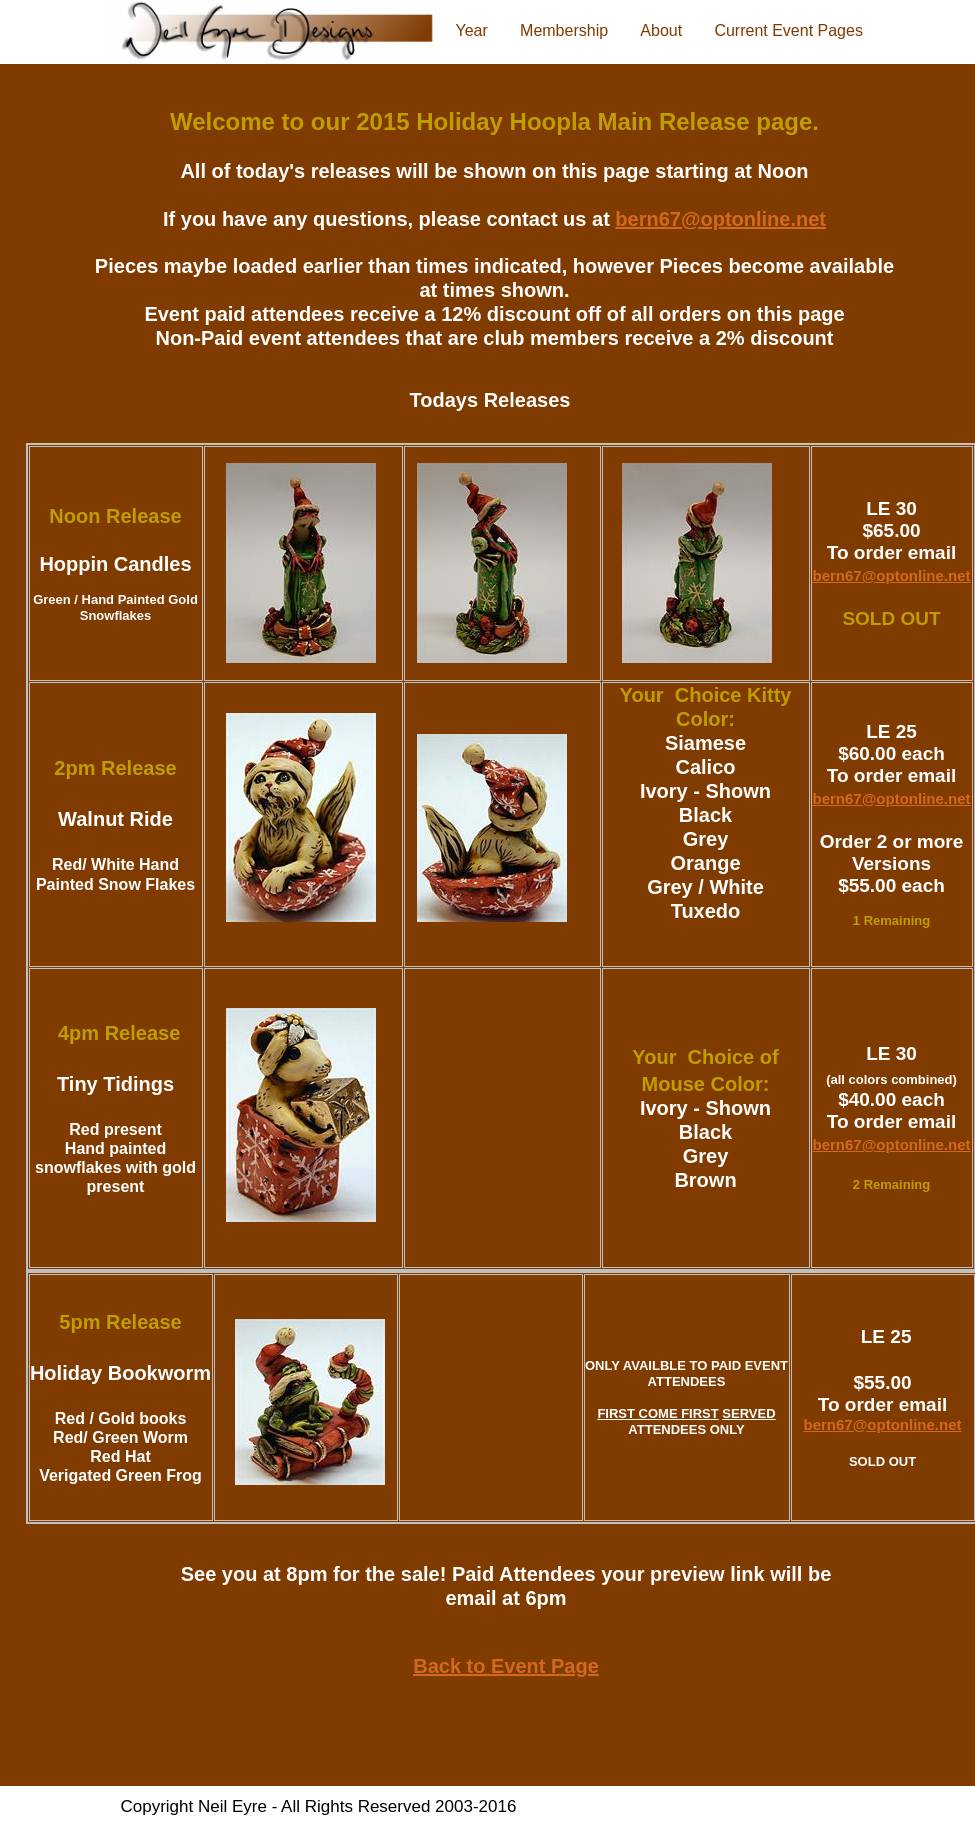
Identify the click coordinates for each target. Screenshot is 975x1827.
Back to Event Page (506, 1666)
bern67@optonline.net (892, 575)
